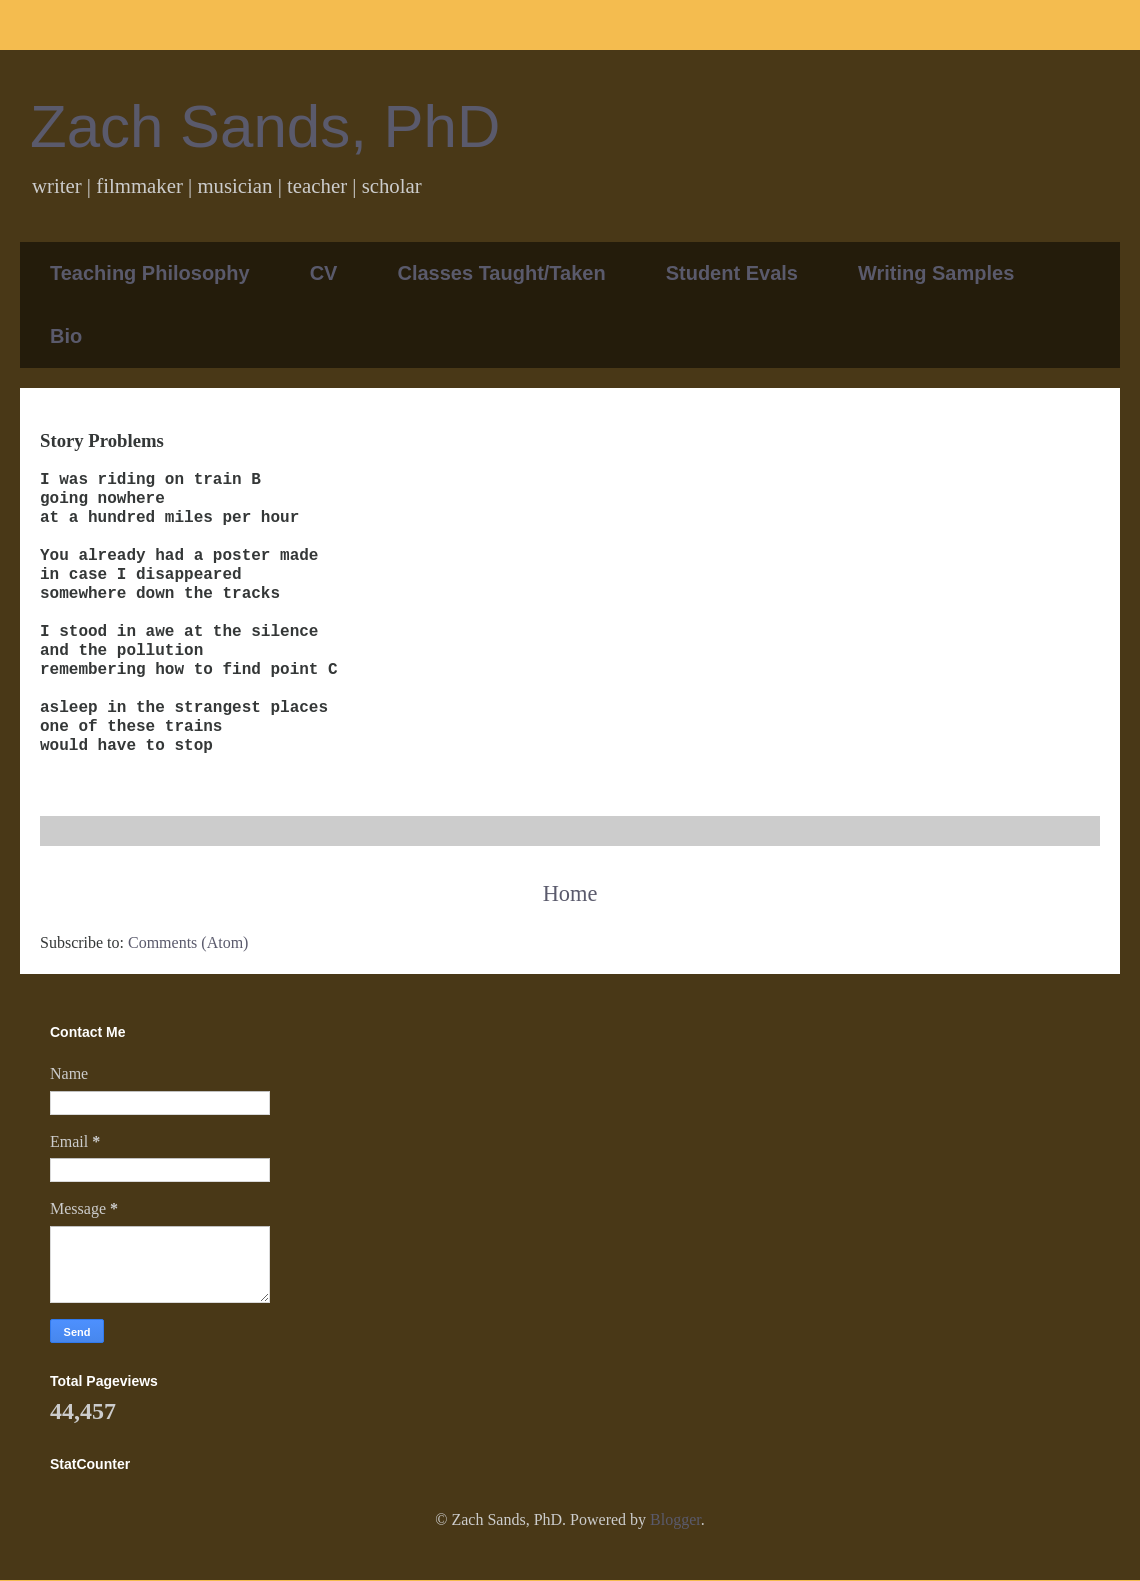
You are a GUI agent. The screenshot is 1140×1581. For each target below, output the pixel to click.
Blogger (675, 1519)
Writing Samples (936, 273)
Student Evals (732, 273)
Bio (66, 336)
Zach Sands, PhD (265, 126)
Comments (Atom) (188, 942)
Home (570, 893)
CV (324, 273)
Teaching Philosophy (150, 273)
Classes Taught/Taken (501, 273)
